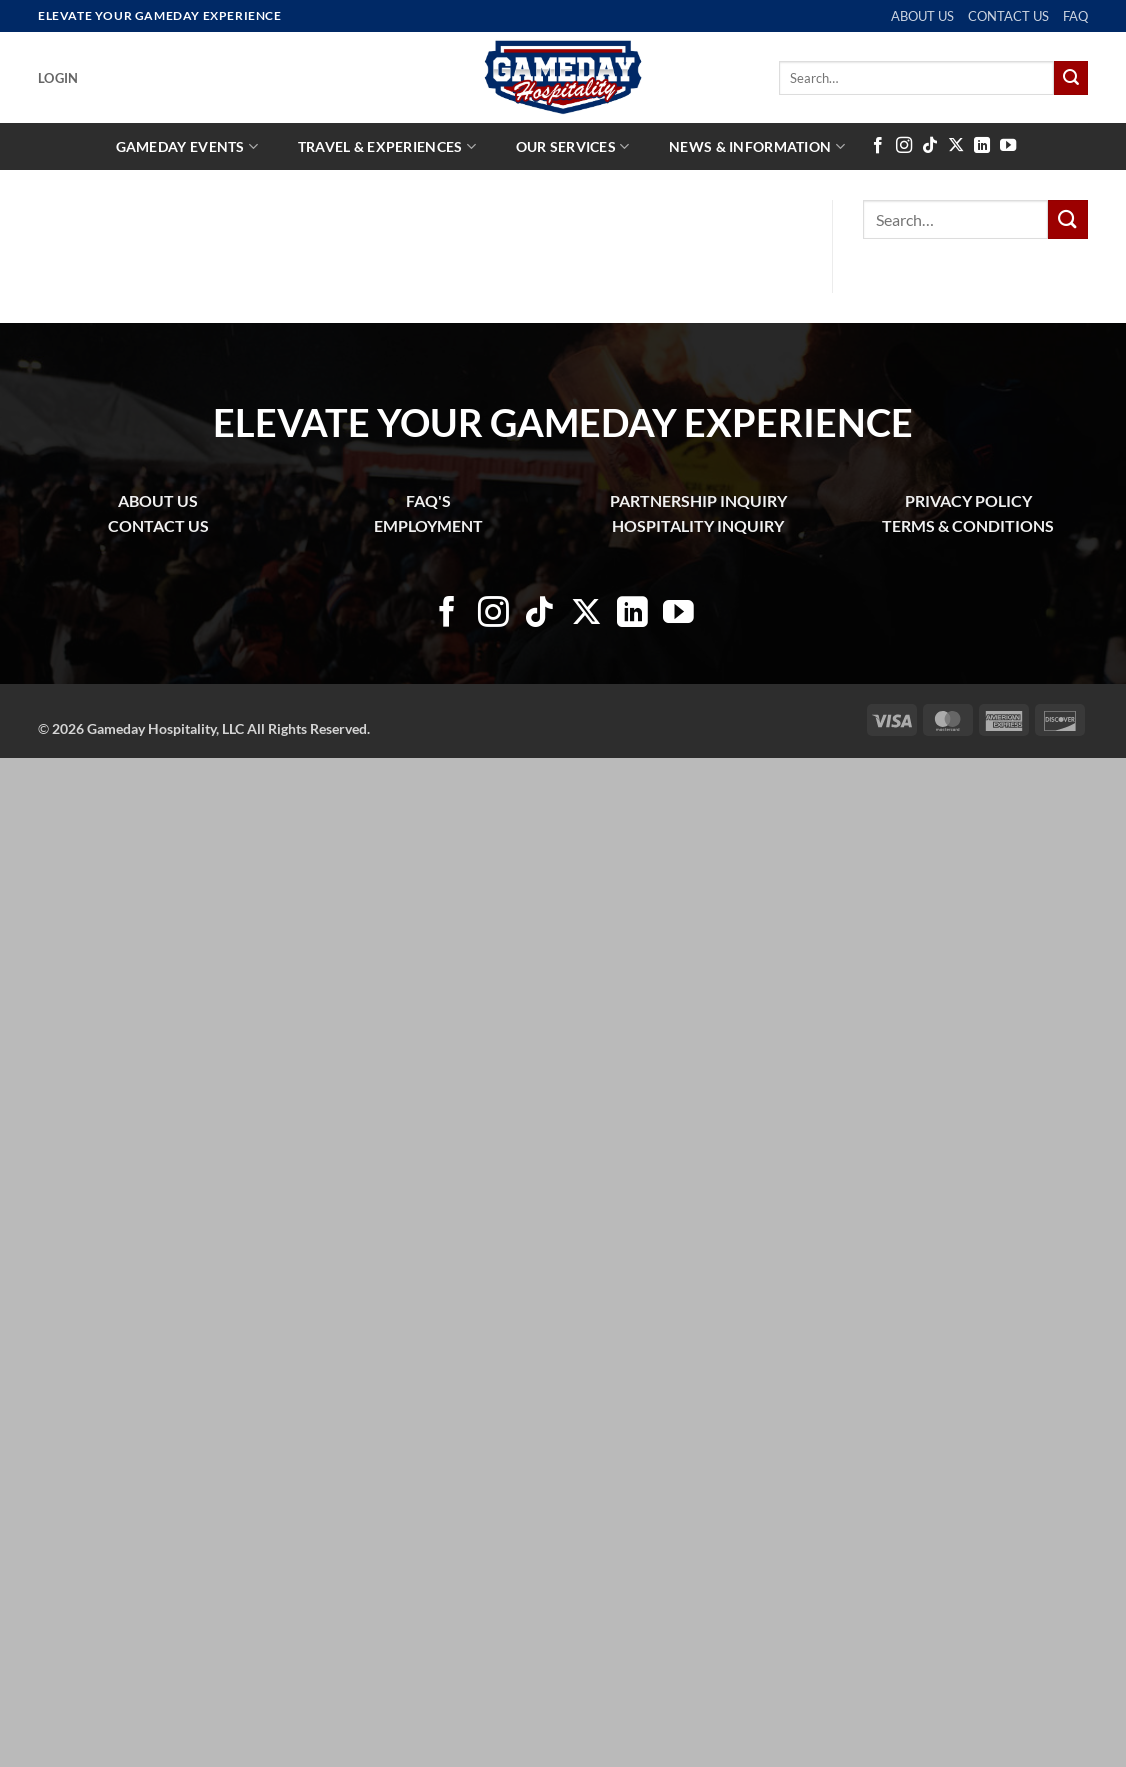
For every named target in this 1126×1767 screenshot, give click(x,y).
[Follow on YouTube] (1008, 146)
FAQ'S (428, 500)
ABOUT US (922, 16)
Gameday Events (187, 146)
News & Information (757, 146)
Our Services (573, 146)
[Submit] (1071, 78)
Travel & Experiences (387, 146)
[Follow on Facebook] (878, 146)
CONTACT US (1008, 16)
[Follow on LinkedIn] (982, 146)
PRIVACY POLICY (968, 500)
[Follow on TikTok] (930, 146)
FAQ (1075, 16)
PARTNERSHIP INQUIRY (698, 500)
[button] (58, 78)
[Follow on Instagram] (904, 146)
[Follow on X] (956, 146)
